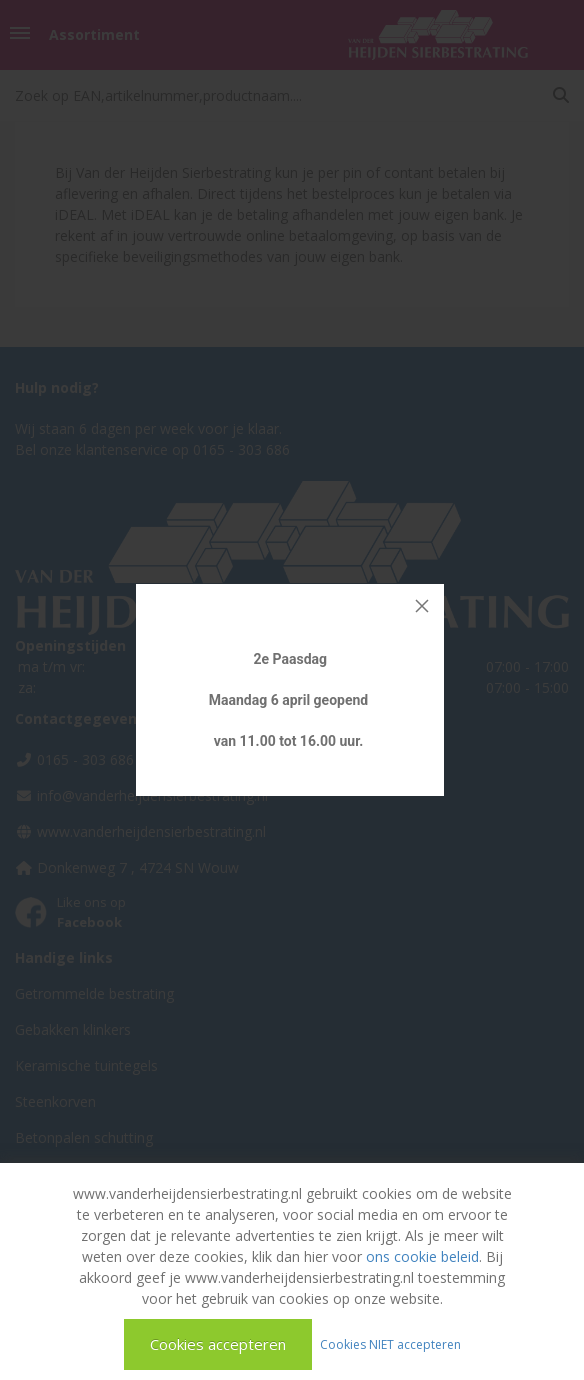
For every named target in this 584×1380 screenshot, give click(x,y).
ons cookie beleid (422, 1256)
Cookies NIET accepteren (390, 1343)
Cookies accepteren (218, 1344)
